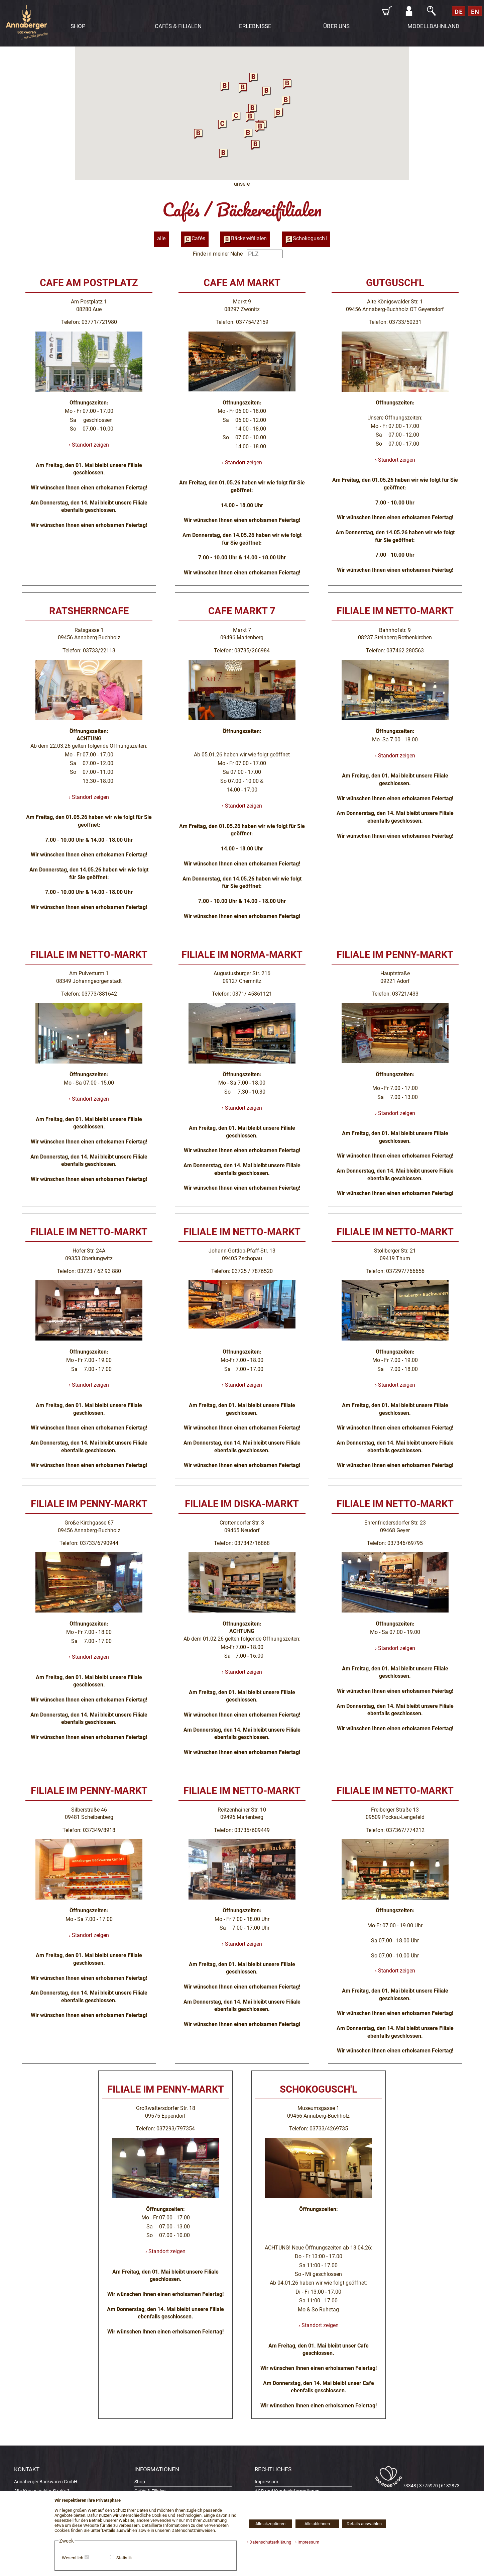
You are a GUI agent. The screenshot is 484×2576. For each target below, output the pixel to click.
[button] (222, 123)
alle (161, 238)
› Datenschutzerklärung (269, 2542)
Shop (139, 2482)
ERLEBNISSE (255, 26)
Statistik (124, 2557)
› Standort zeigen (89, 445)
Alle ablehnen (317, 2523)
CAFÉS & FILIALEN (178, 26)
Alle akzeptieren (270, 2523)
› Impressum (305, 2542)
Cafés (194, 239)
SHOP (78, 26)
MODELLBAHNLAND (433, 26)
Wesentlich (72, 2557)
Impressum (266, 2482)
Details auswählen (364, 2523)
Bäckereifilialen (245, 239)
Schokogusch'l (306, 239)
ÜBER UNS (336, 26)
